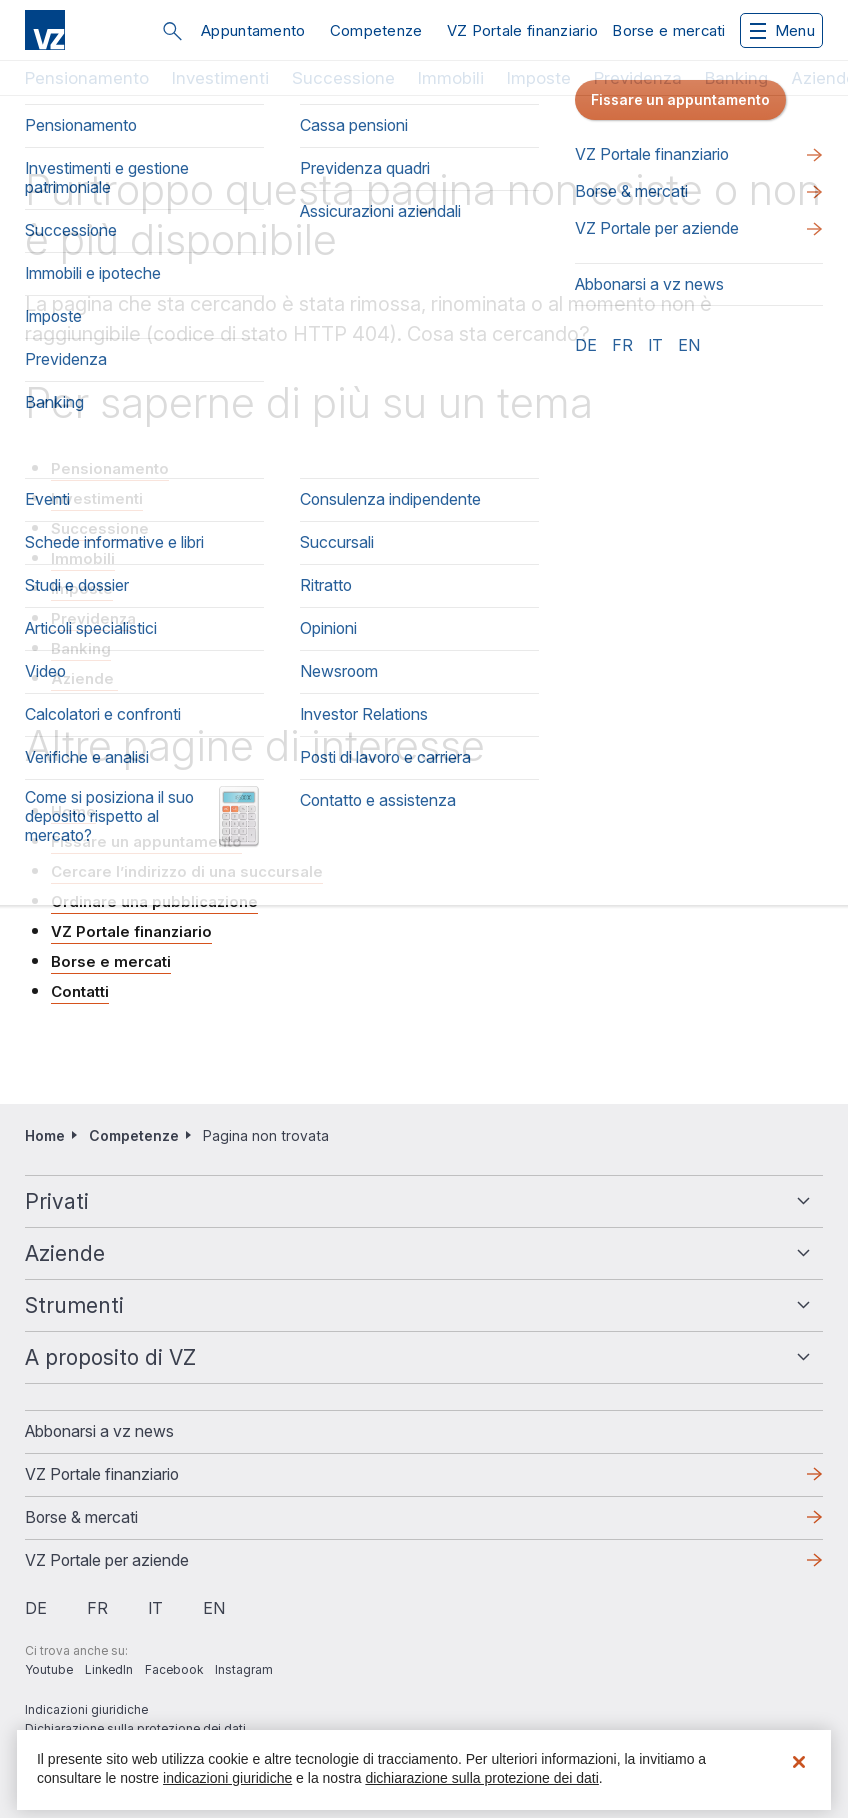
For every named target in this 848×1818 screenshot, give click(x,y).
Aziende (84, 678)
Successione (343, 78)
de (36, 1608)
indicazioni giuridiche (227, 1778)
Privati (57, 1201)
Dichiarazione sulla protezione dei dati (135, 1728)
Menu (782, 30)
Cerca (172, 31)
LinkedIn (109, 1669)
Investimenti (220, 78)
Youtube (49, 1669)
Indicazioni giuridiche (86, 1709)
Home (73, 811)
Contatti (80, 991)
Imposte (539, 78)
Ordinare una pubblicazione (154, 901)
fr (97, 1608)
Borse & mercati (81, 1517)
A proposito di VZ (110, 1357)
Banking (736, 78)
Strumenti (74, 1305)
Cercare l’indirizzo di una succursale (187, 871)
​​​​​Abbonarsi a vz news (99, 1431)
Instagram (244, 1669)
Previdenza (638, 78)
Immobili (451, 78)
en (214, 1608)
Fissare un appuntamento (146, 841)
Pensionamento (87, 78)
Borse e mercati (669, 30)
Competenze (376, 30)
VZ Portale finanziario (523, 30)
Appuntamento (253, 30)
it (155, 1608)
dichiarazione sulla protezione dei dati (481, 1778)
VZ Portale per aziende (107, 1560)
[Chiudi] (799, 1762)
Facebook (174, 1669)
